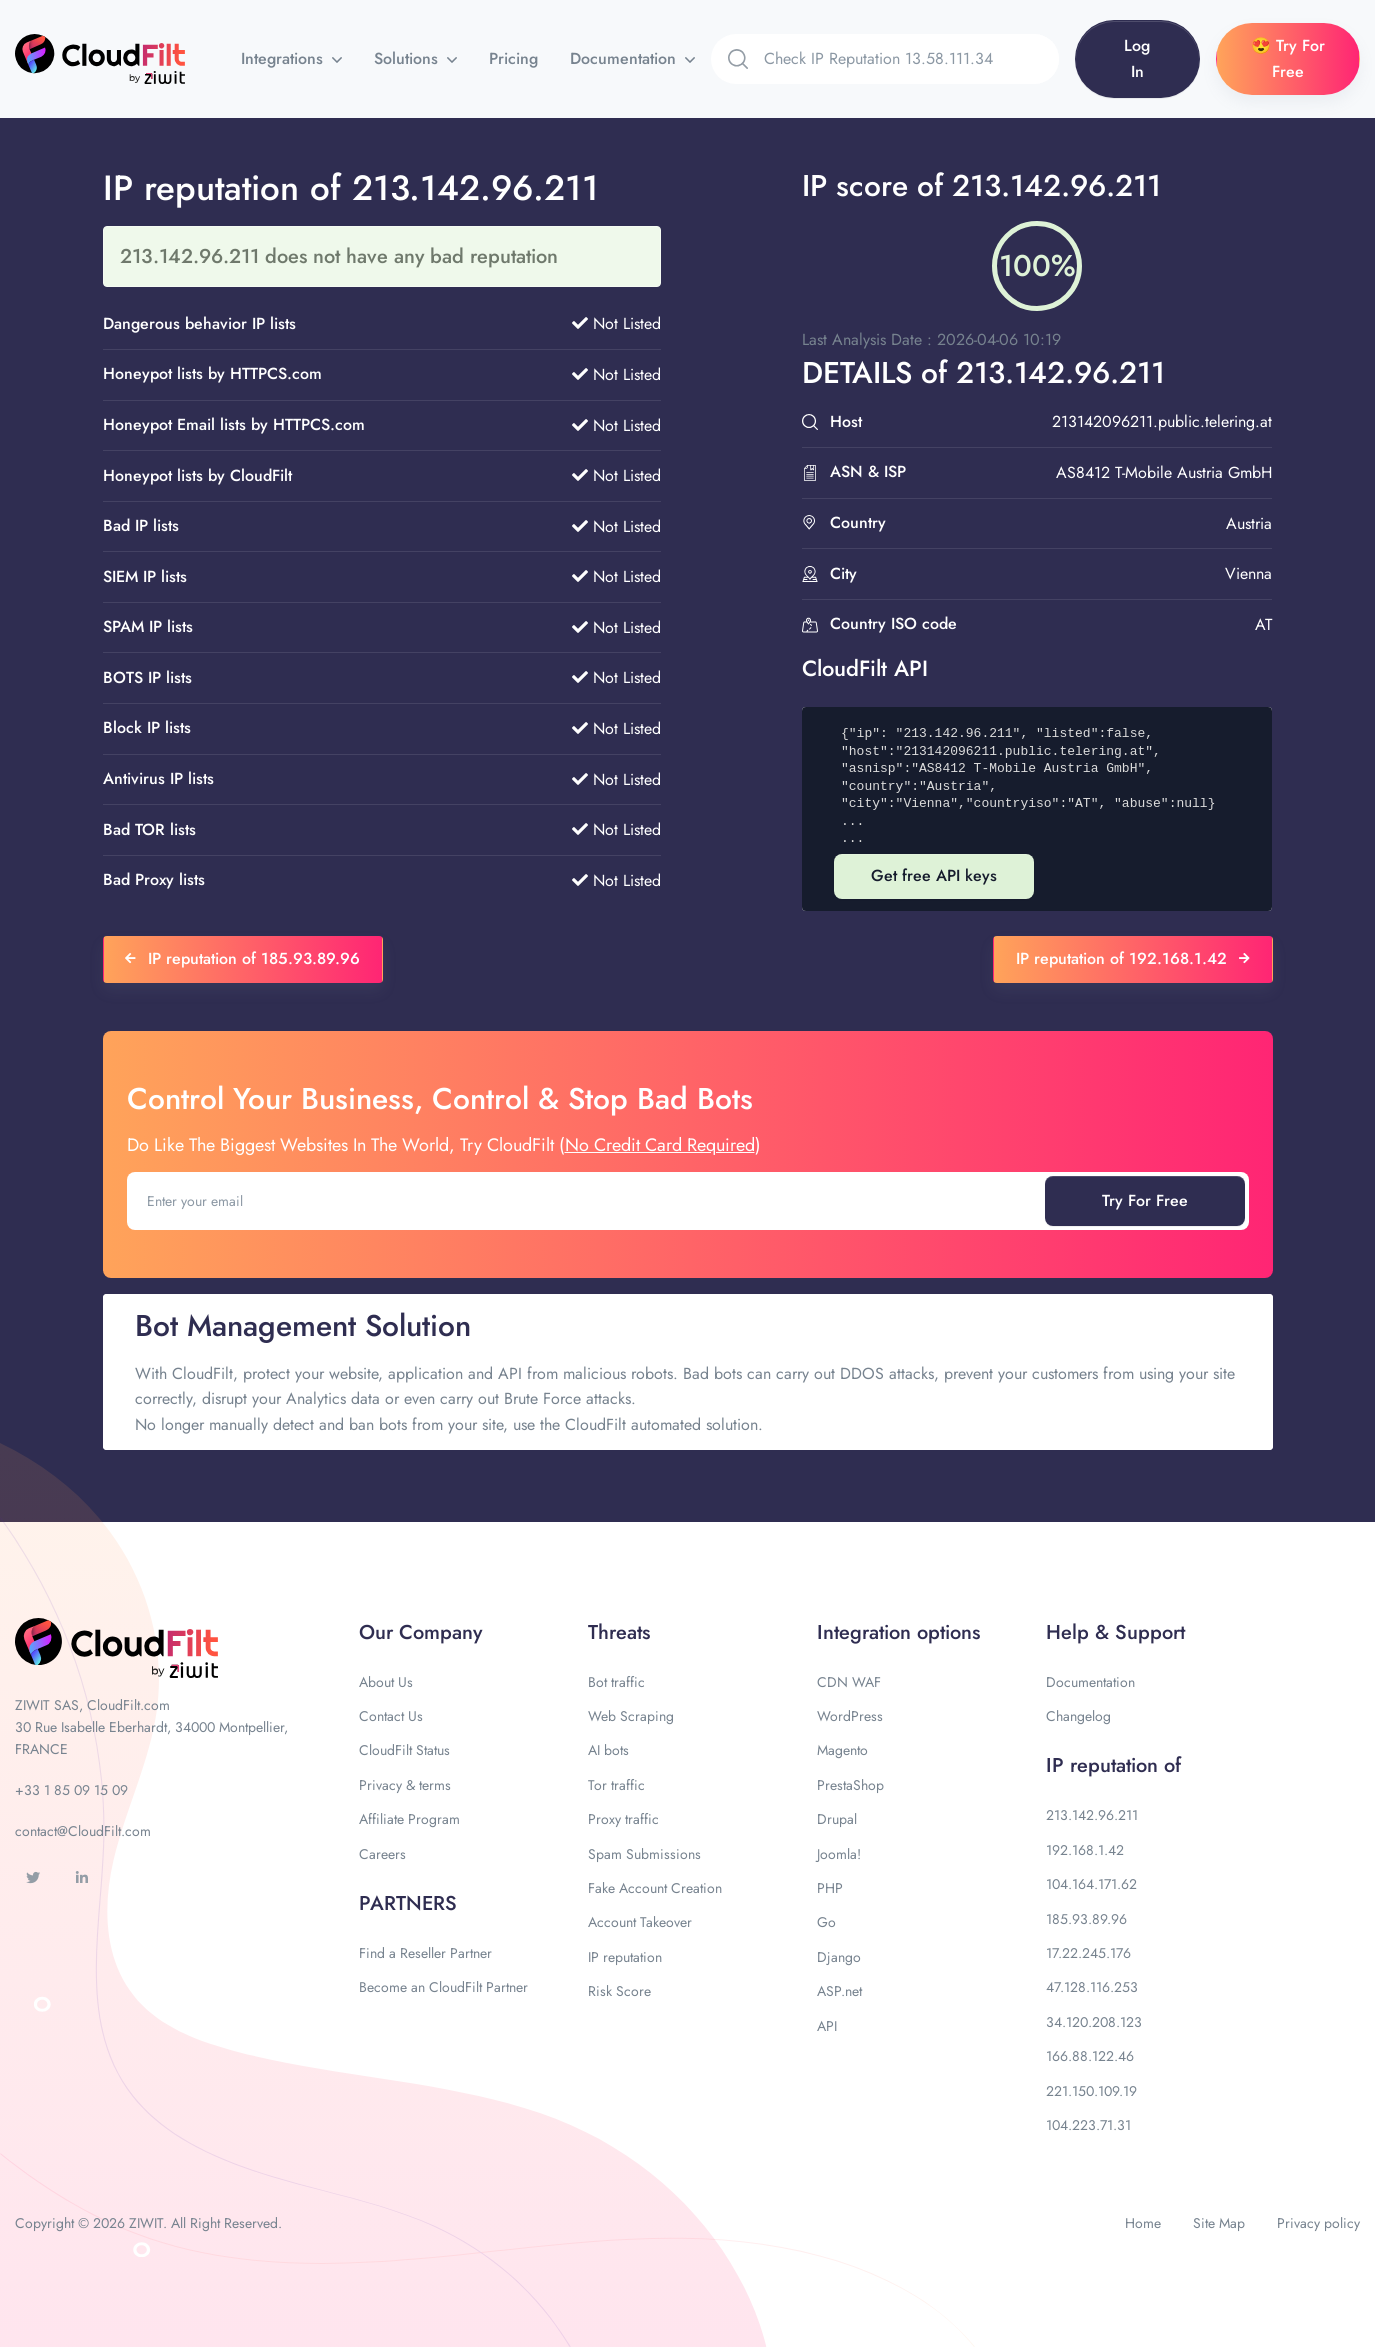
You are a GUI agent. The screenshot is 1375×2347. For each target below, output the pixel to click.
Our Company (420, 1632)
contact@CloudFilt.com (83, 1831)
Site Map (1219, 2223)
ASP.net (839, 1991)
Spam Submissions (644, 1854)
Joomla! (839, 1854)
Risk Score (619, 1991)
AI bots (608, 1750)
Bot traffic (616, 1682)
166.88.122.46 (1090, 2056)
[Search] (911, 59)
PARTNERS (408, 1903)
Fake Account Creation (655, 1888)
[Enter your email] (588, 1201)
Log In (1137, 58)
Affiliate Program (409, 1819)
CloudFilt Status (404, 1750)
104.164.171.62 (1091, 1884)
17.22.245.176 (1088, 1953)
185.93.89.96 (1086, 1919)
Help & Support (1115, 1632)
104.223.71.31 (1088, 2125)
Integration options (898, 1632)
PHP (830, 1888)
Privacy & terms (405, 1785)
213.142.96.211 (1092, 1815)
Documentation (625, 58)
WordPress (850, 1716)
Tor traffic (616, 1785)
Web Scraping (631, 1716)
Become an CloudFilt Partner (443, 1987)
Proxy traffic (623, 1819)
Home (1143, 2223)
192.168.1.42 (1085, 1850)
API (827, 2026)
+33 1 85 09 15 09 (71, 1790)
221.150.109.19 (1091, 2091)
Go (826, 1922)
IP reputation (625, 1957)
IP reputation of (1113, 1765)
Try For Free (1145, 1200)
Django (839, 1957)
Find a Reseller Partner (425, 1953)
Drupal (837, 1819)
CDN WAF (849, 1682)
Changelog (1078, 1716)
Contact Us (391, 1716)
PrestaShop (850, 1785)
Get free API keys (934, 875)
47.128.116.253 (1092, 1987)
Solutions (408, 58)
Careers (382, 1854)
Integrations (284, 58)
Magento (842, 1750)
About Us (386, 1682)
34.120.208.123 (1094, 2022)
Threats (619, 1632)
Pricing (513, 58)
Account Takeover (640, 1922)
